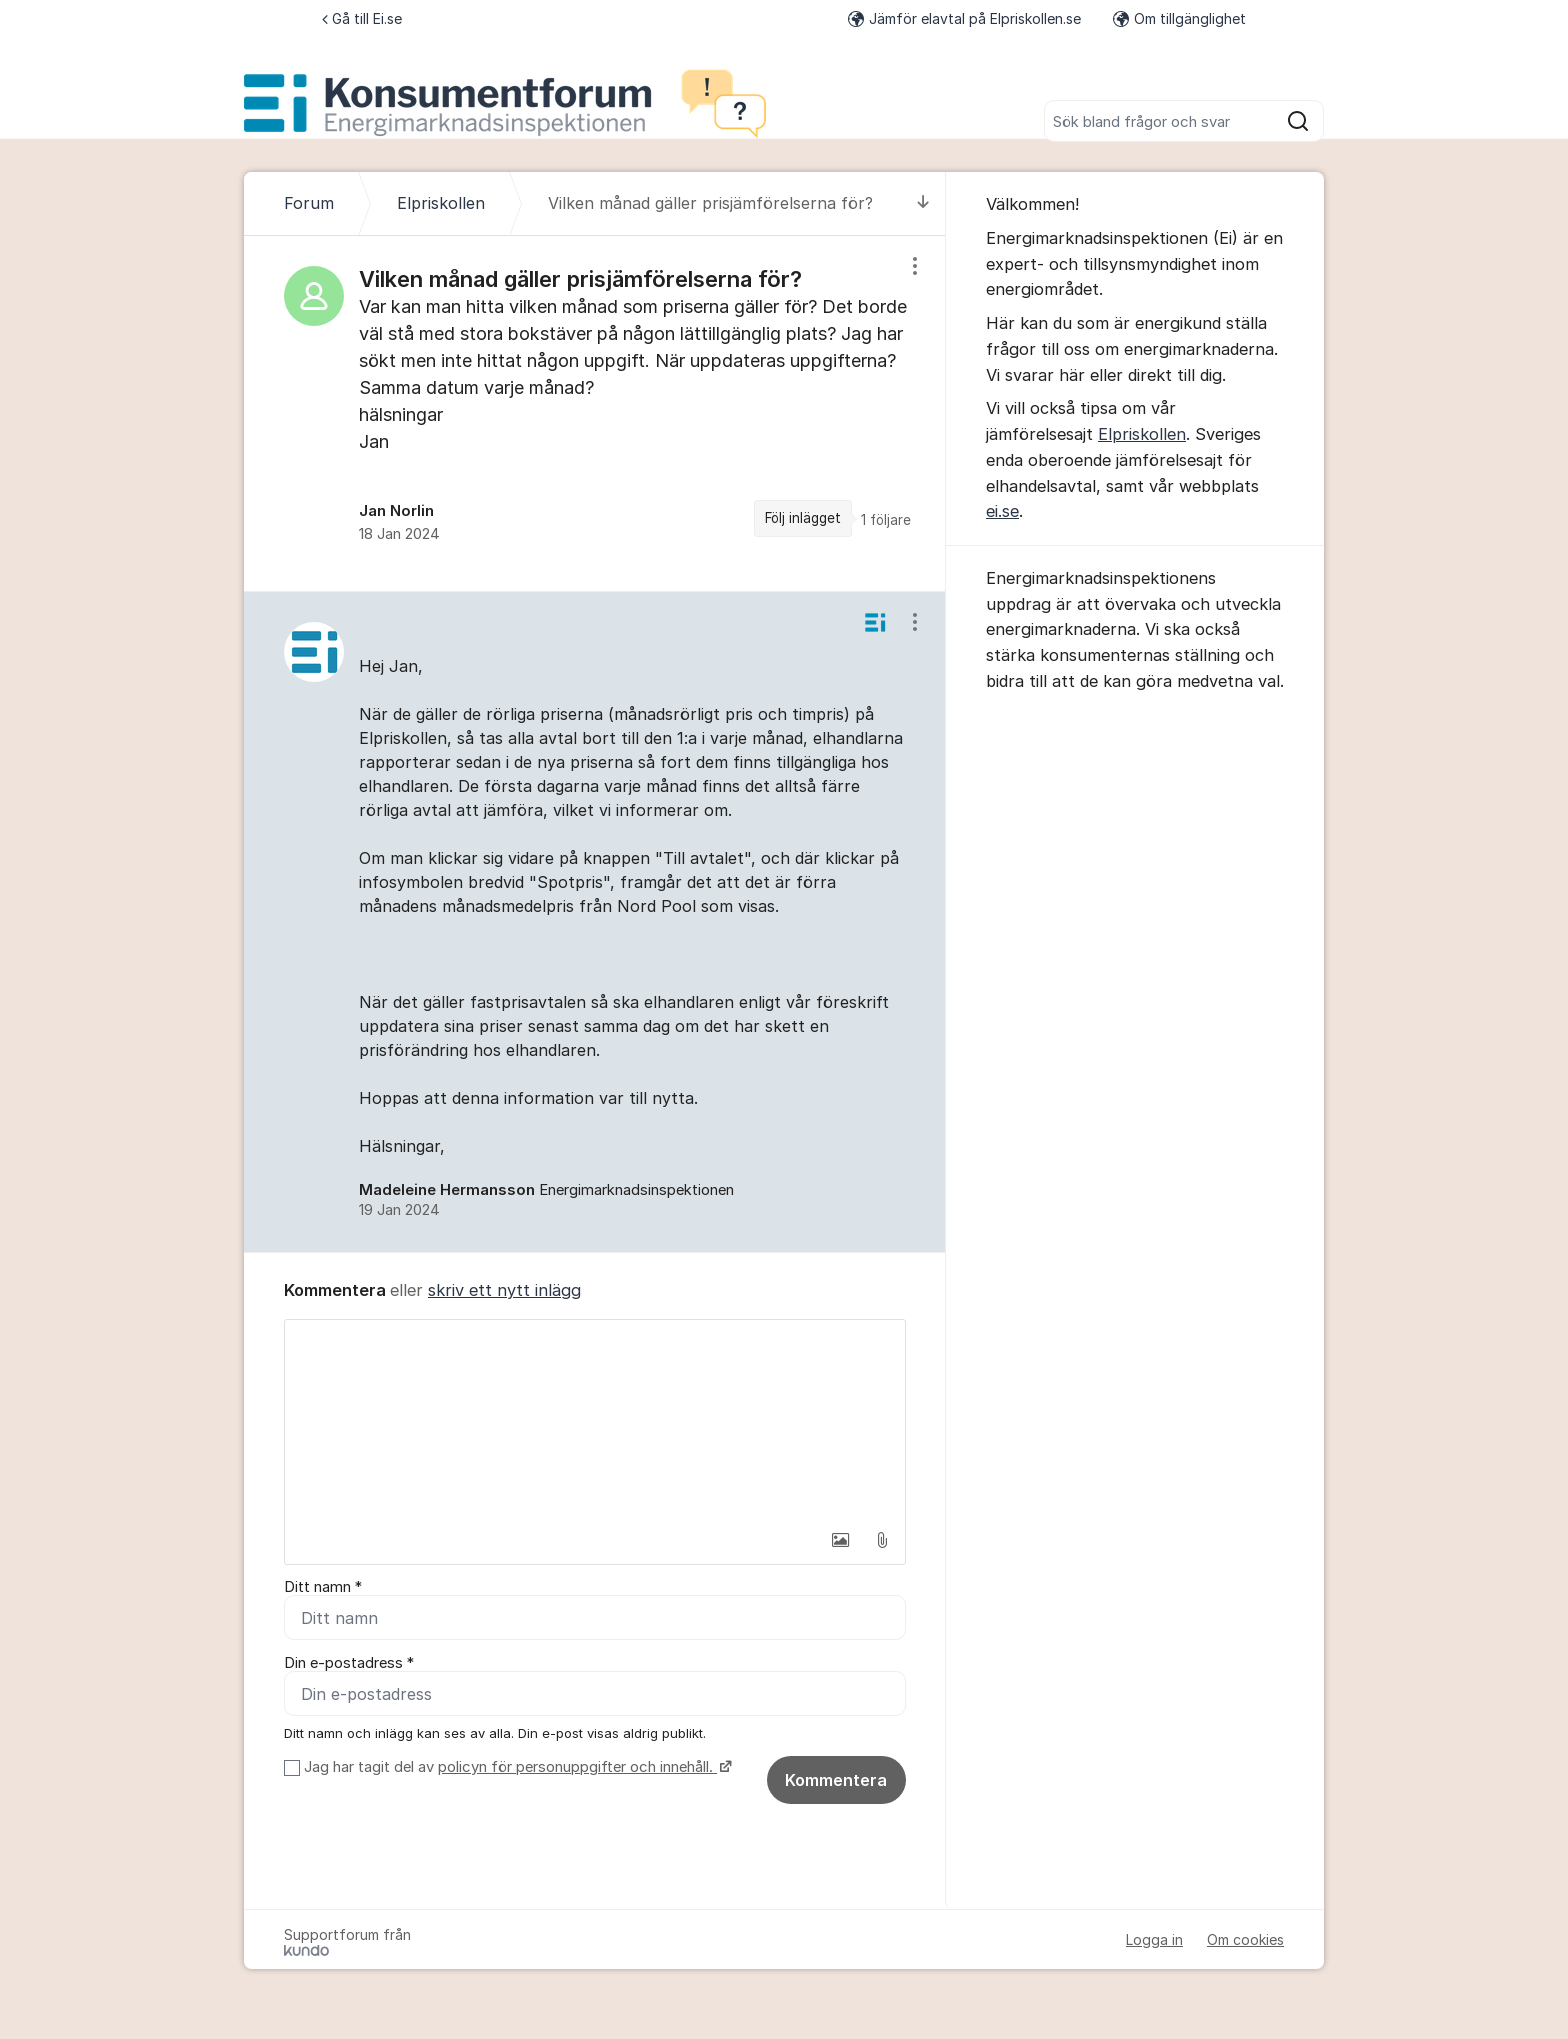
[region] (595, 413)
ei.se (1002, 511)
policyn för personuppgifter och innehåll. (577, 1767)
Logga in (1154, 1939)
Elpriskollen (1142, 434)
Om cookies (1245, 1939)
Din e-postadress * (349, 1663)
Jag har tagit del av (515, 1767)
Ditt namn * (323, 1587)
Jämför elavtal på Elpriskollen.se (964, 18)
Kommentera (836, 1780)
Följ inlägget (803, 518)
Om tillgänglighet (1179, 18)
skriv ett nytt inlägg (504, 1290)
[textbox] (595, 1420)
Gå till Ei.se (362, 18)
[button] (840, 1540)
